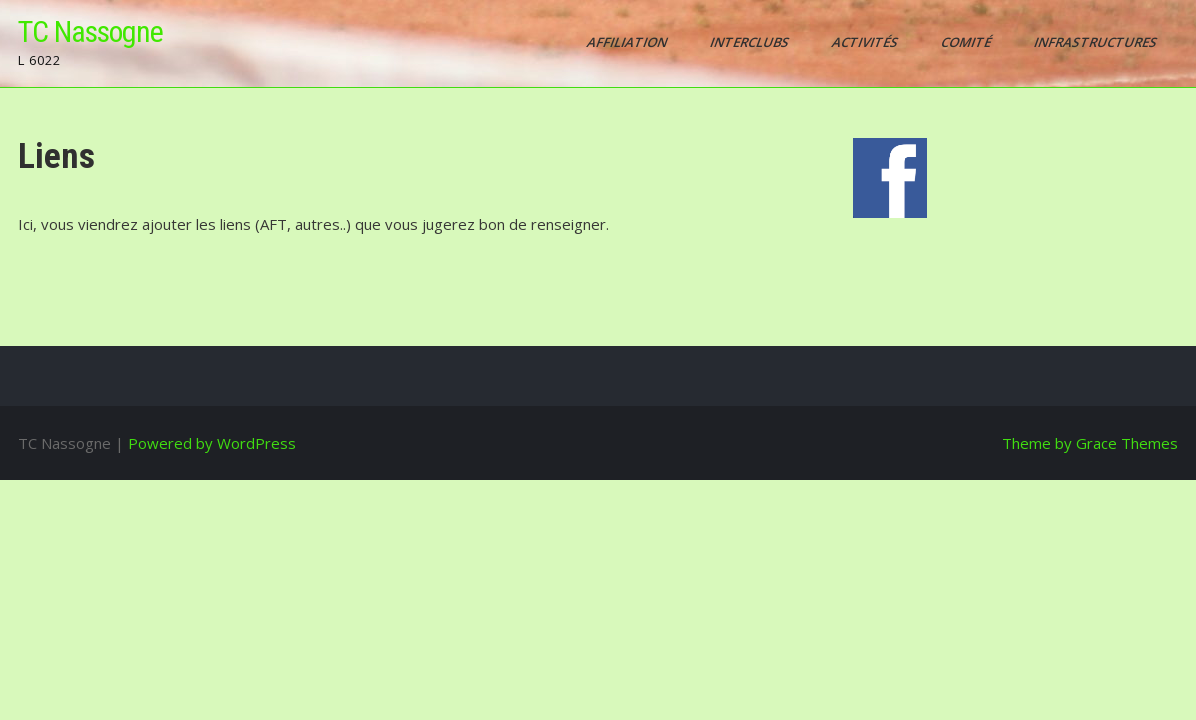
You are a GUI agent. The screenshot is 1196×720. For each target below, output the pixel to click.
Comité (967, 42)
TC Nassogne (90, 31)
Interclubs (751, 42)
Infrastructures (1097, 42)
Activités (866, 42)
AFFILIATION (628, 42)
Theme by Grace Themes (1090, 443)
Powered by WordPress (212, 443)
